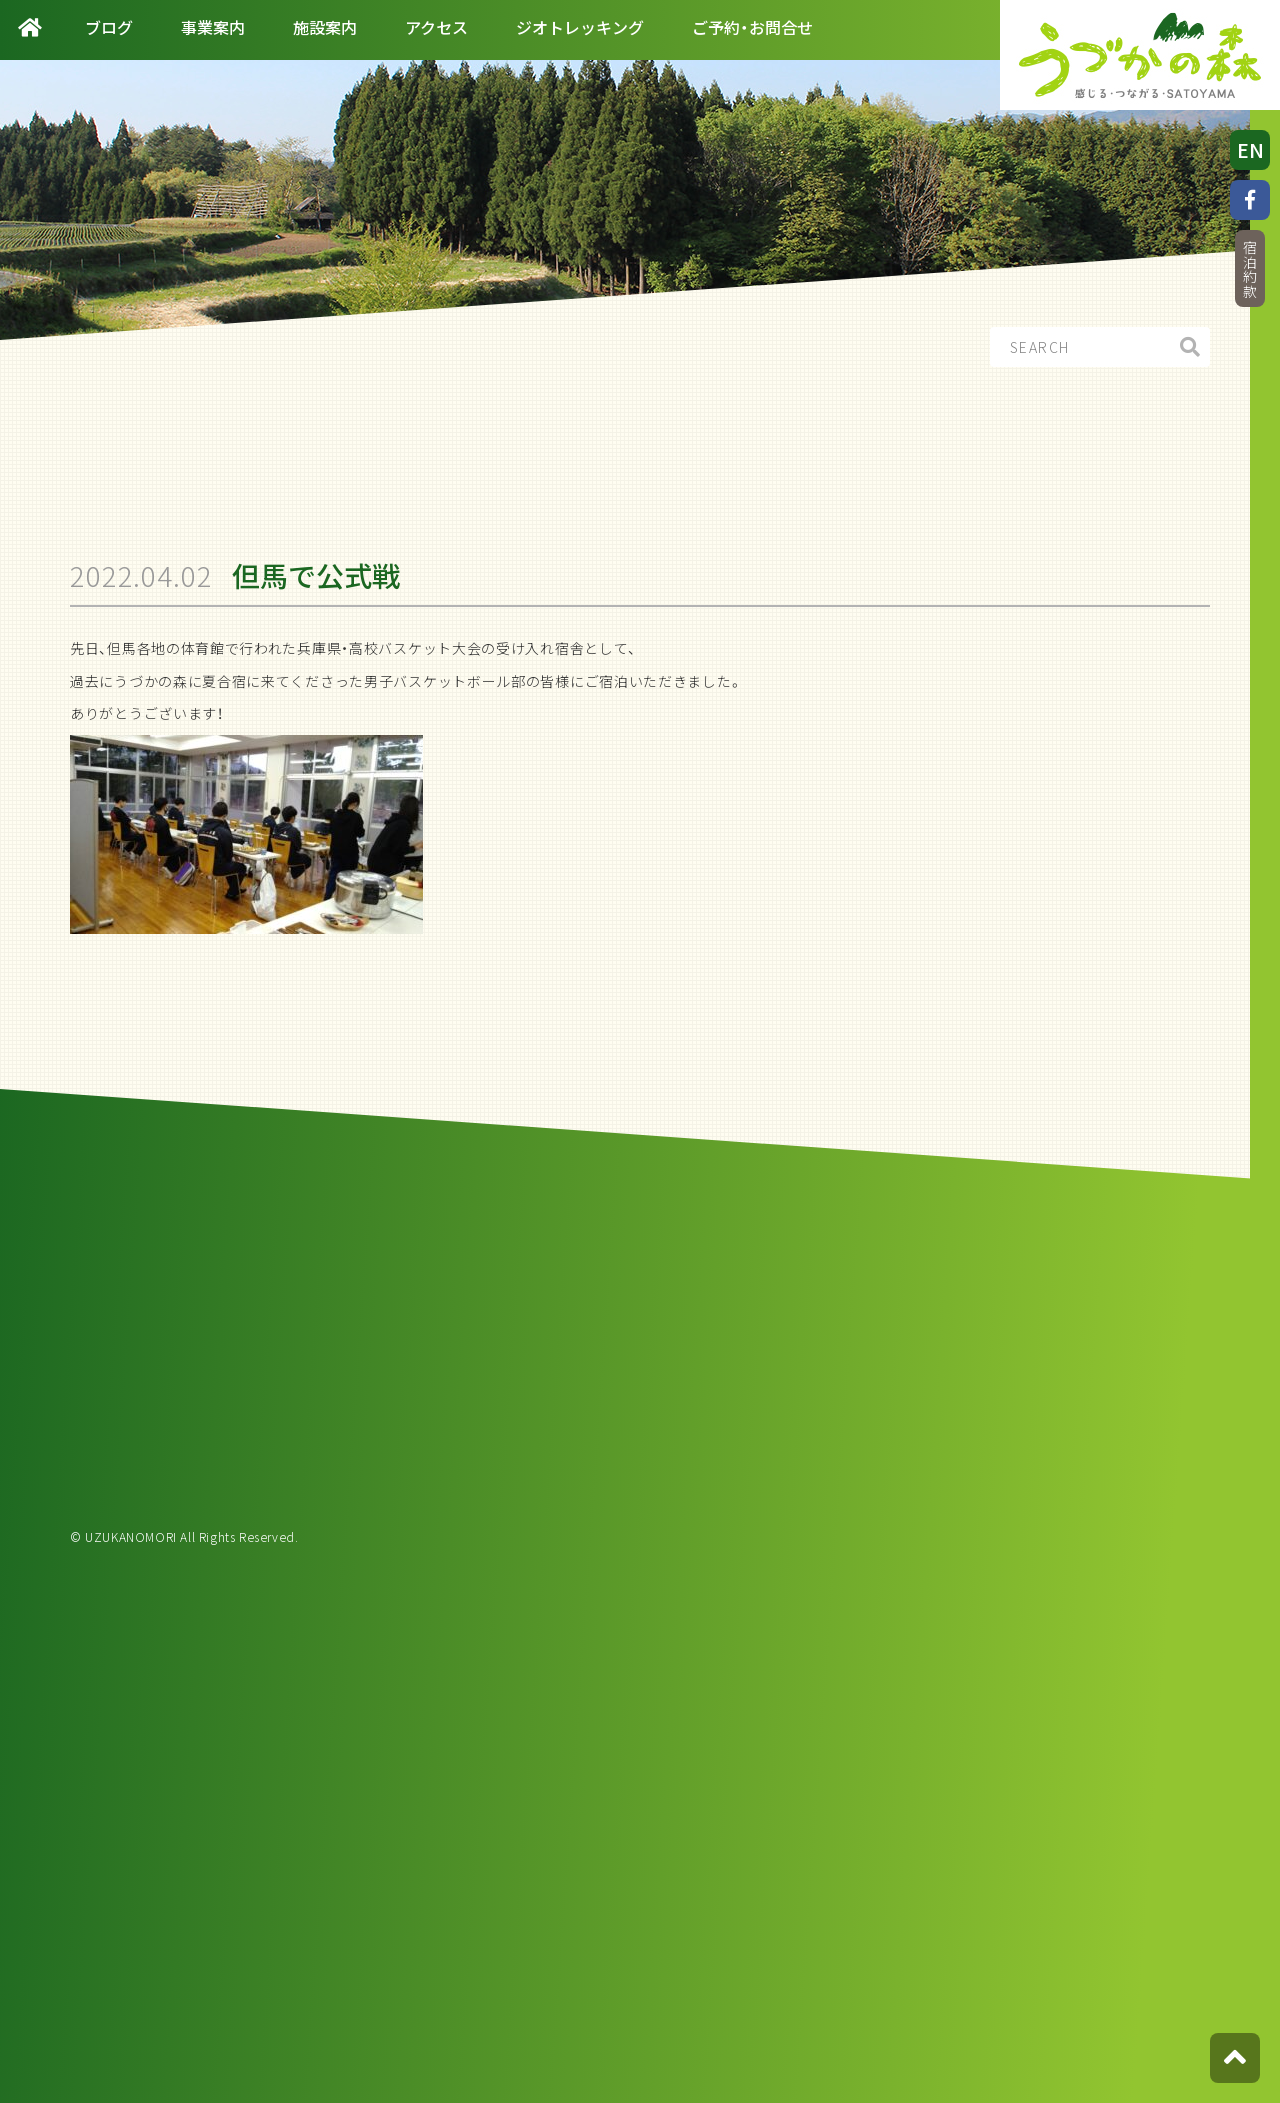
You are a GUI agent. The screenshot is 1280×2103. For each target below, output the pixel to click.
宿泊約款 (1250, 269)
